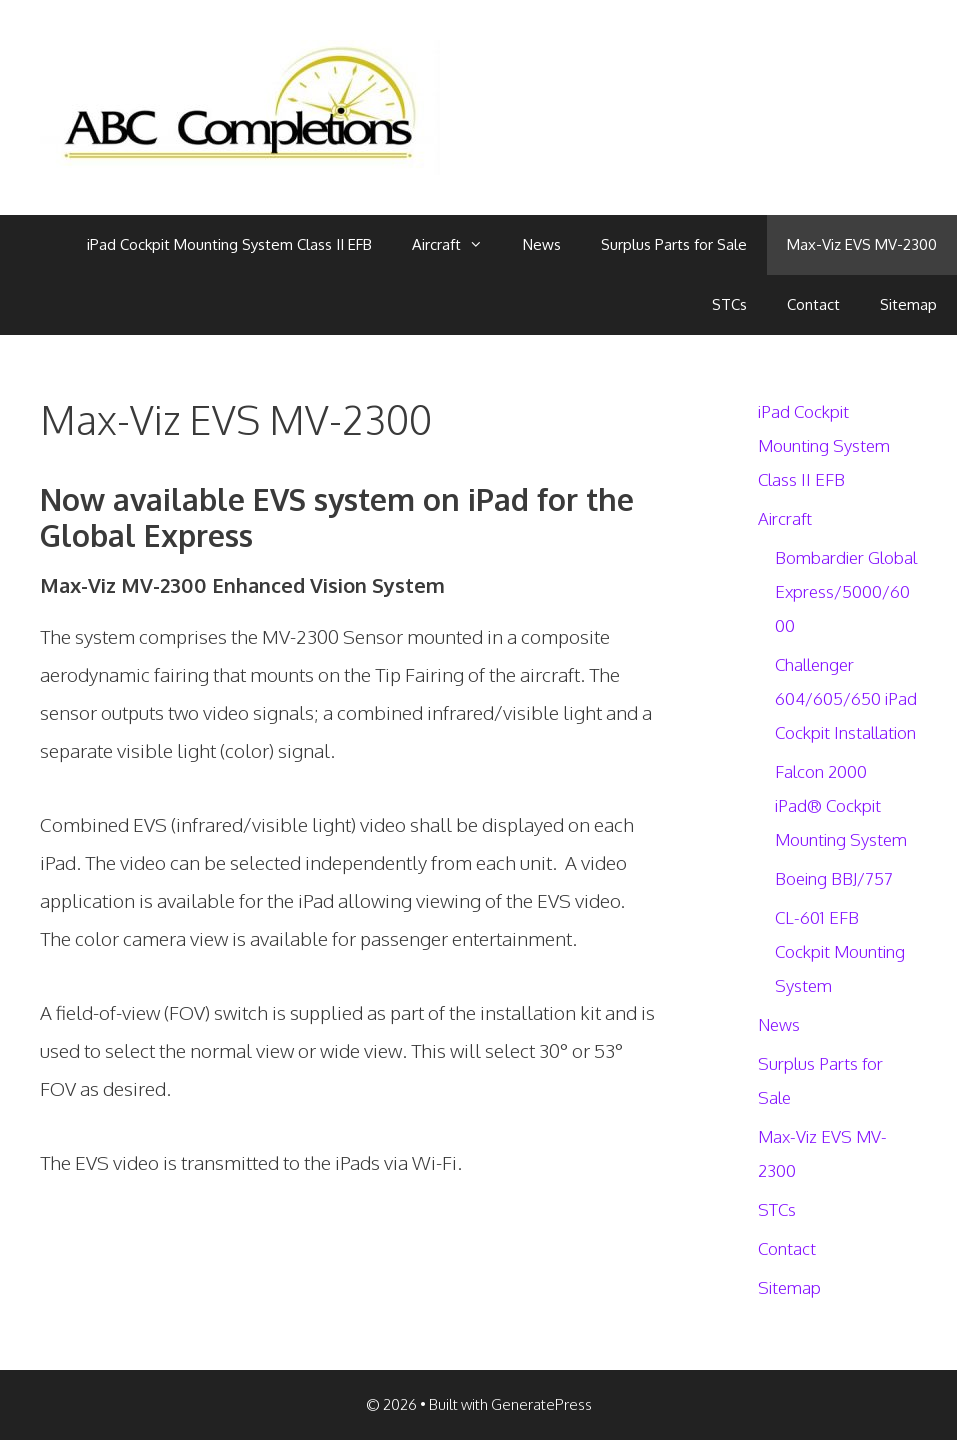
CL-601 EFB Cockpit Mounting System (840, 951)
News (542, 244)
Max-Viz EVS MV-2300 (862, 244)
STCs (729, 304)
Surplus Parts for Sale (674, 244)
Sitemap (908, 304)
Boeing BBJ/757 (834, 878)
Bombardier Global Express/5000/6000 (846, 591)
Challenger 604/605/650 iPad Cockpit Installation (846, 698)
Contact (813, 304)
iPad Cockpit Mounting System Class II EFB (229, 244)
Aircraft (457, 245)
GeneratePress (541, 1404)
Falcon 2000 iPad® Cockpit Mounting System (841, 805)
